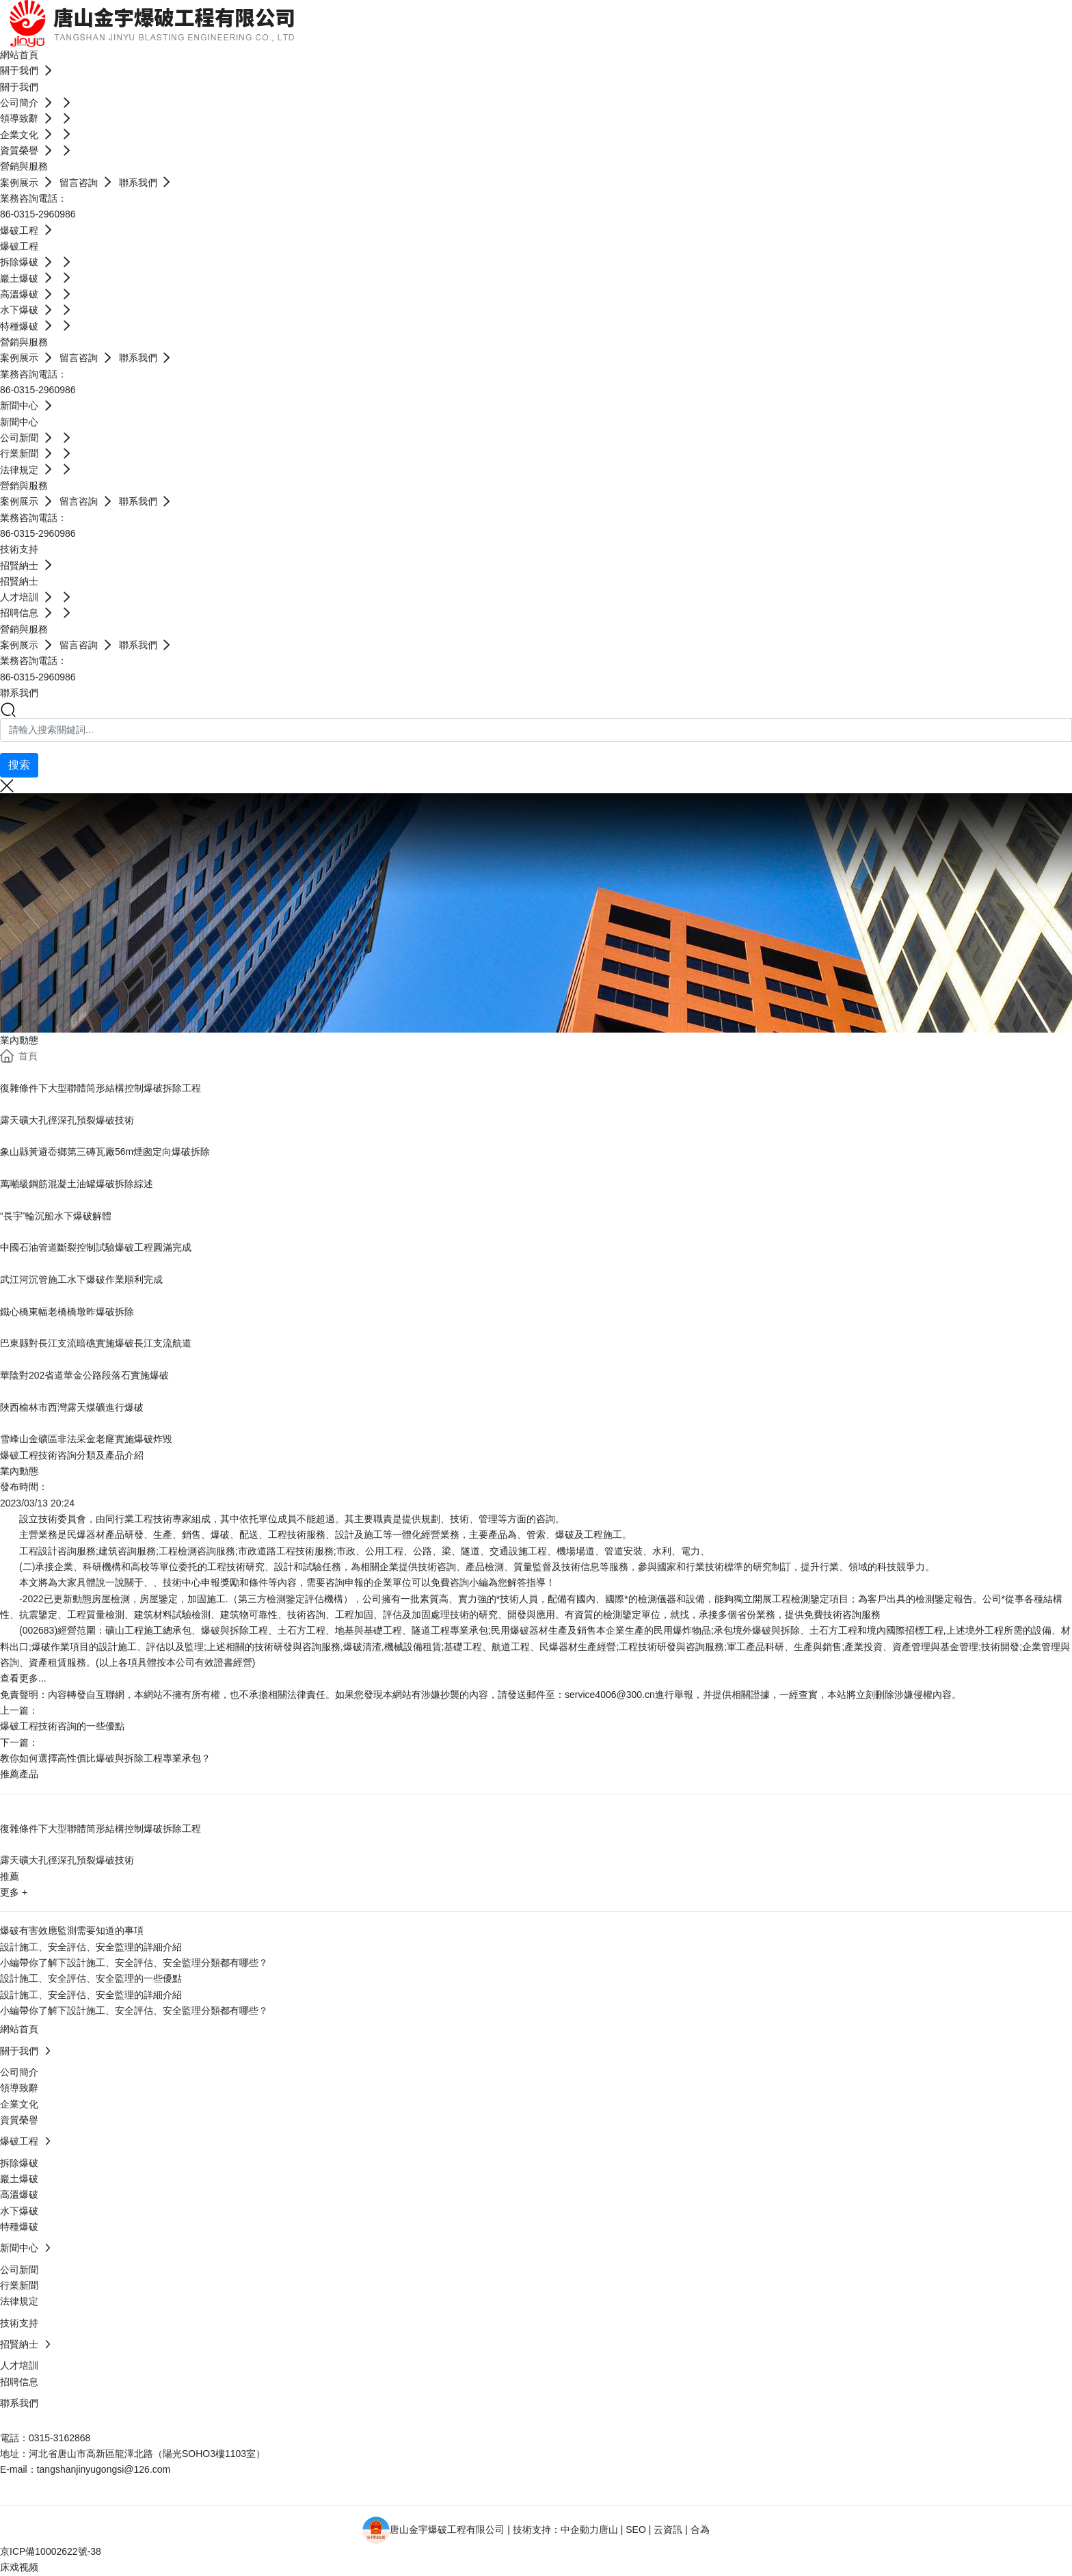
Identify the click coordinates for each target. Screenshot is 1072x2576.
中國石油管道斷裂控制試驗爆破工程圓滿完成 (95, 1247)
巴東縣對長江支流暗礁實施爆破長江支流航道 (95, 1343)
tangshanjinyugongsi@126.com (104, 2469)
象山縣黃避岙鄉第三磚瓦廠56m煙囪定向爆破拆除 (105, 1151)
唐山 (608, 2529)
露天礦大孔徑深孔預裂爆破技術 (67, 1120)
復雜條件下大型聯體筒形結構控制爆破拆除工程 (100, 1088)
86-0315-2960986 (38, 214)
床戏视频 (19, 2567)
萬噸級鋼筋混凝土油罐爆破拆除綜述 (76, 1183)
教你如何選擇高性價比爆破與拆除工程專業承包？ (105, 1758)
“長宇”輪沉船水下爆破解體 (55, 1215)
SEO (636, 2529)
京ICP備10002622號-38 (50, 2551)
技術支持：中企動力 (556, 2529)
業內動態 (19, 1040)
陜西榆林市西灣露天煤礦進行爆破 (72, 1407)
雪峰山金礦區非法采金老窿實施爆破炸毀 (86, 1438)
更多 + (13, 1892)
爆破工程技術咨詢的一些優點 (62, 1726)
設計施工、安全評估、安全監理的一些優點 (91, 1978)
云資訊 (668, 2529)
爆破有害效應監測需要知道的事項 (72, 1930)
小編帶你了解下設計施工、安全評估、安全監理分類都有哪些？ (134, 1962)
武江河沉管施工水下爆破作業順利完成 (81, 1279)
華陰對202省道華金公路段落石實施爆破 (84, 1375)
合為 (700, 2529)
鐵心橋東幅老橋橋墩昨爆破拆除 (67, 1311)
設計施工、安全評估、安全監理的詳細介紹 (91, 1946)
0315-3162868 (59, 2437)
